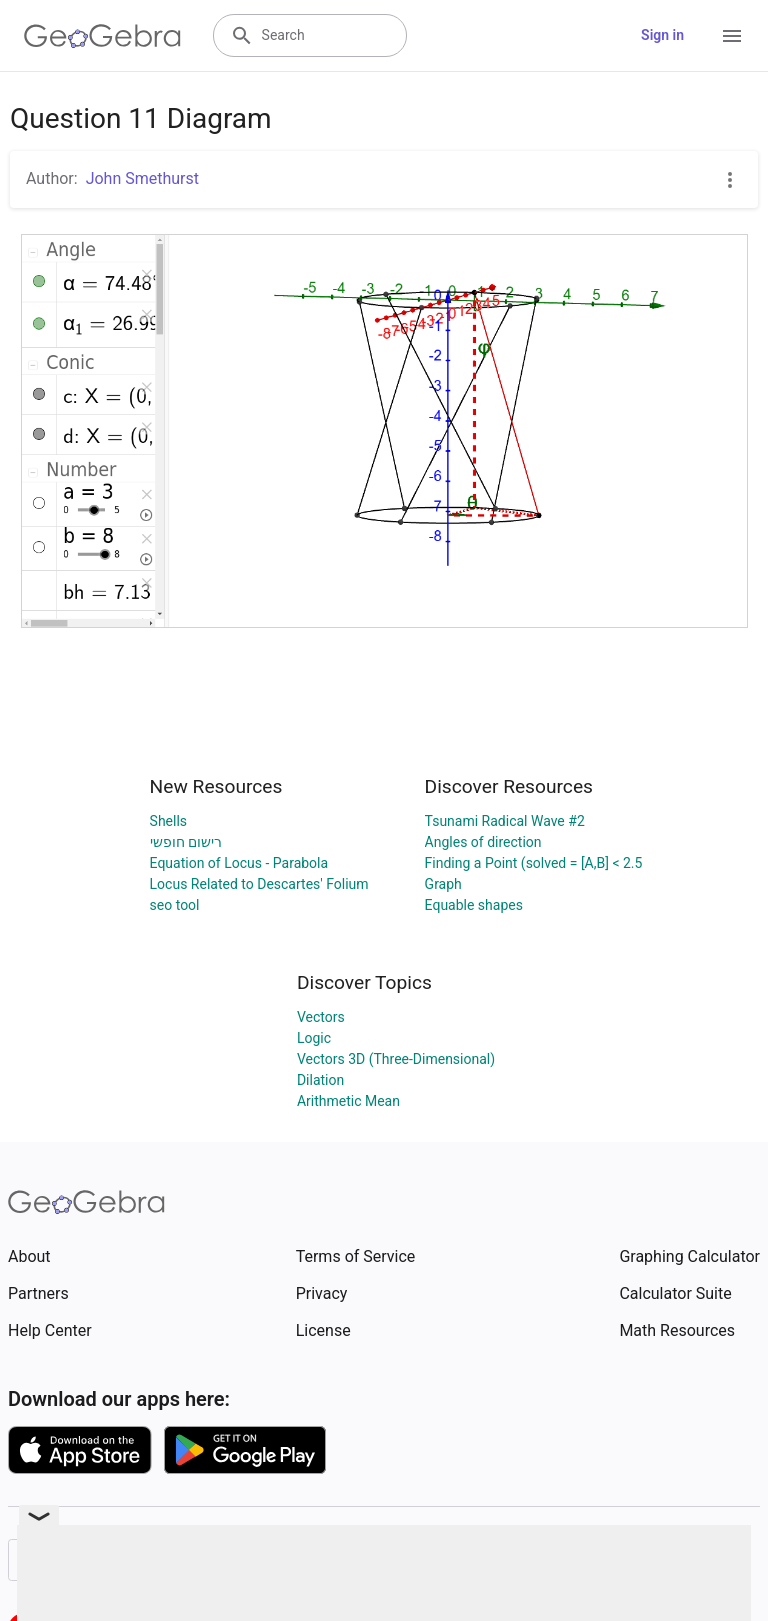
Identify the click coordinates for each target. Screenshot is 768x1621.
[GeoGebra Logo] (102, 36)
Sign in (662, 35)
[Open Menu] (732, 36)
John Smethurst (142, 178)
